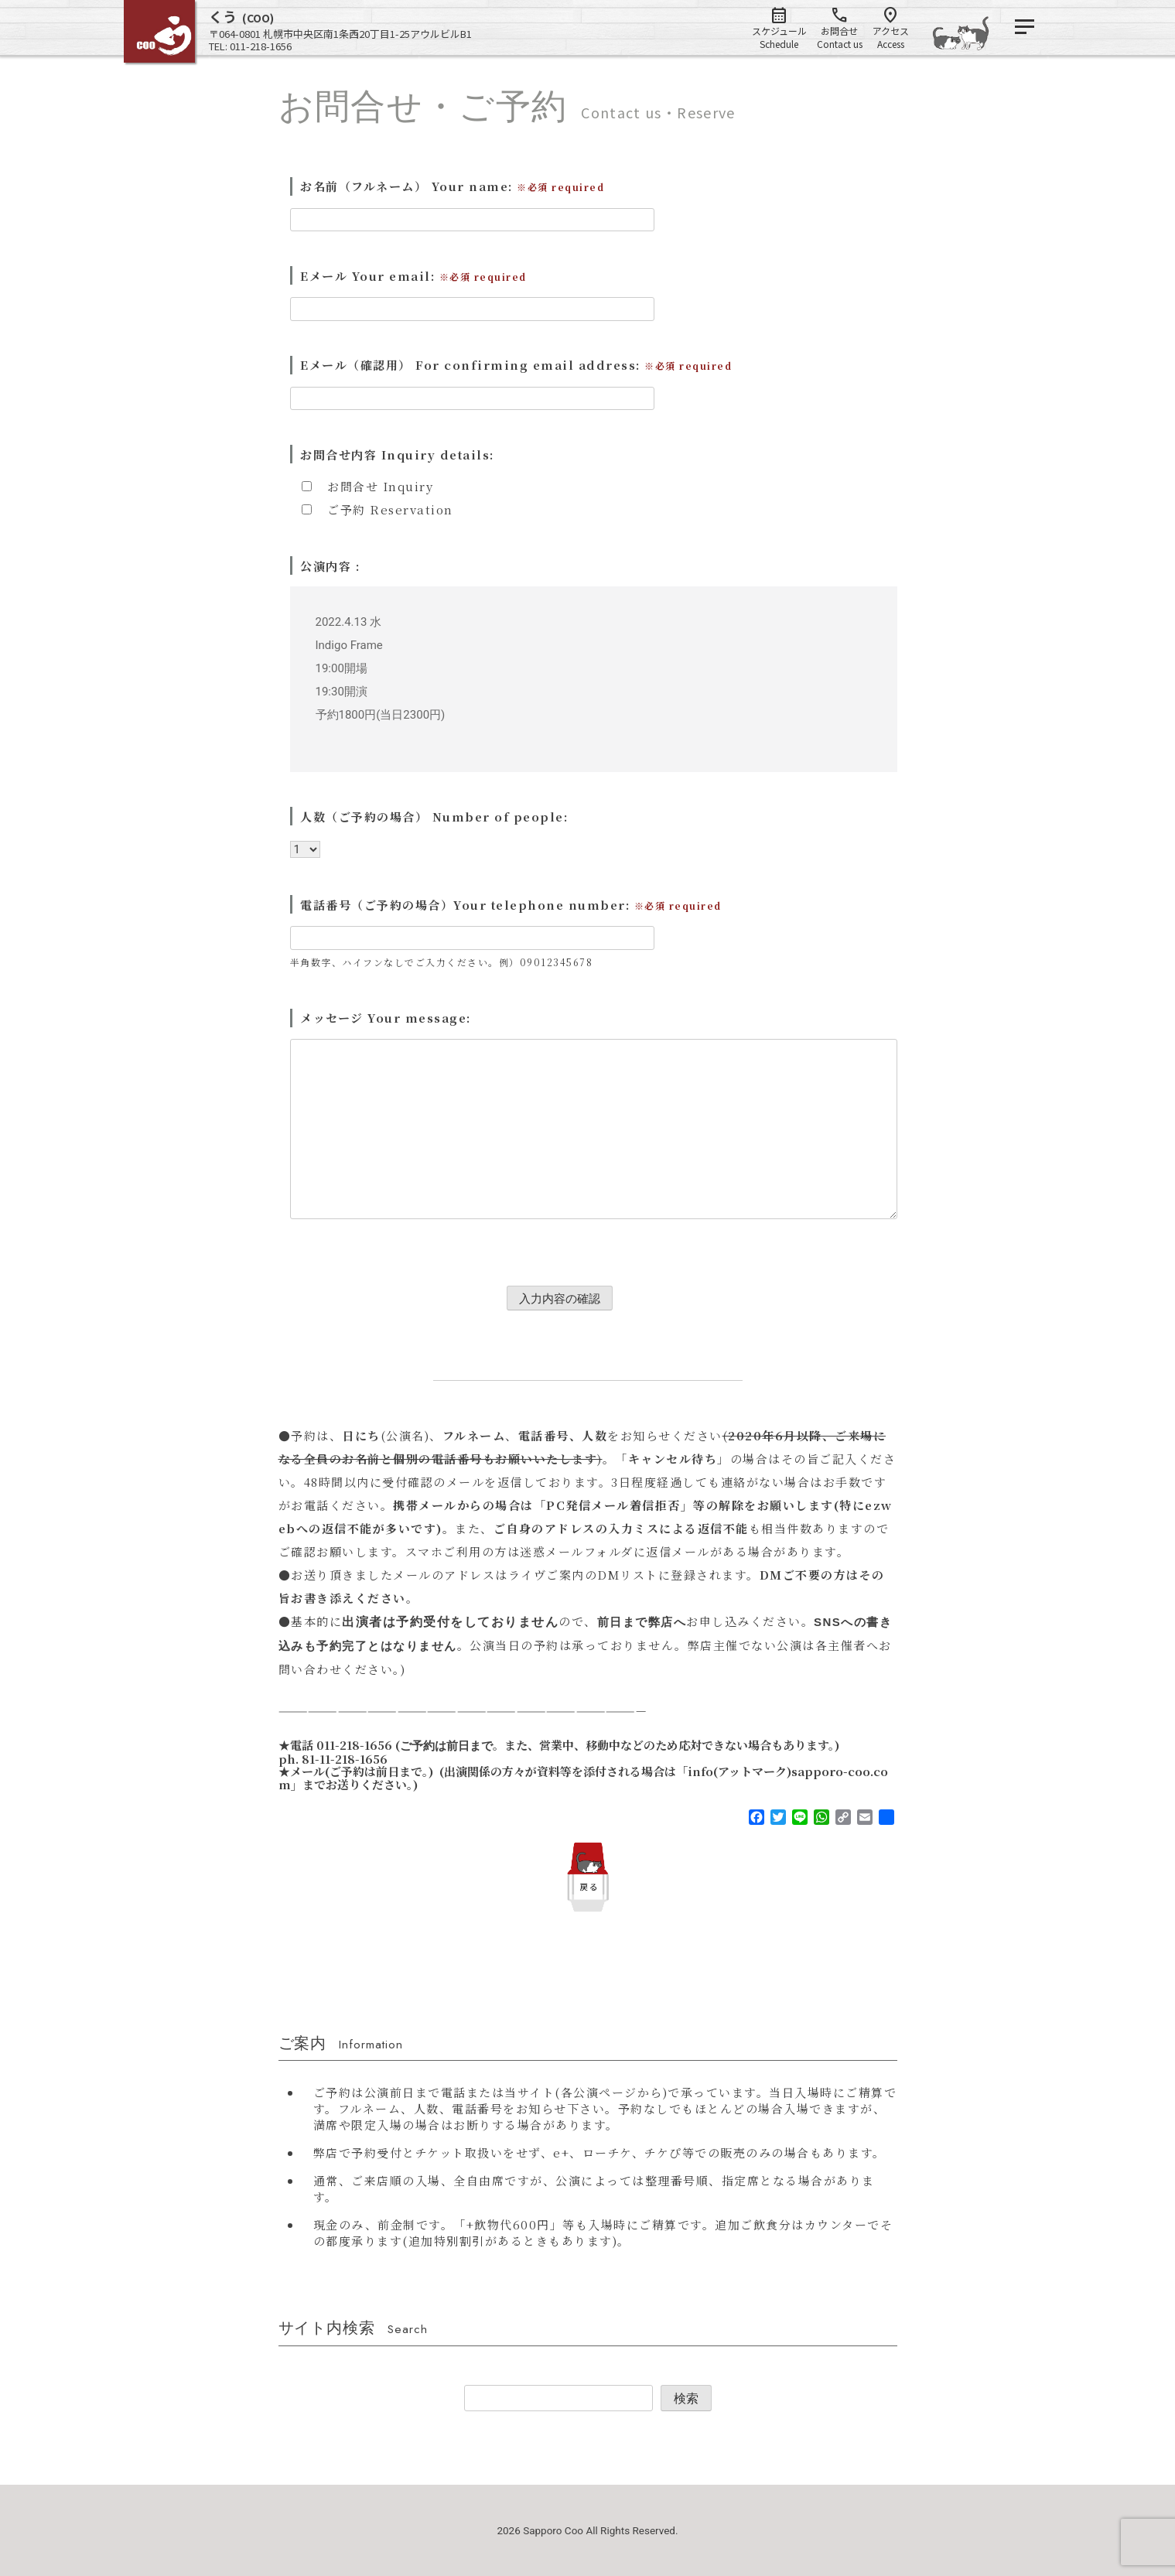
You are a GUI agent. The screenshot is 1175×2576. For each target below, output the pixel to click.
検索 (686, 2398)
